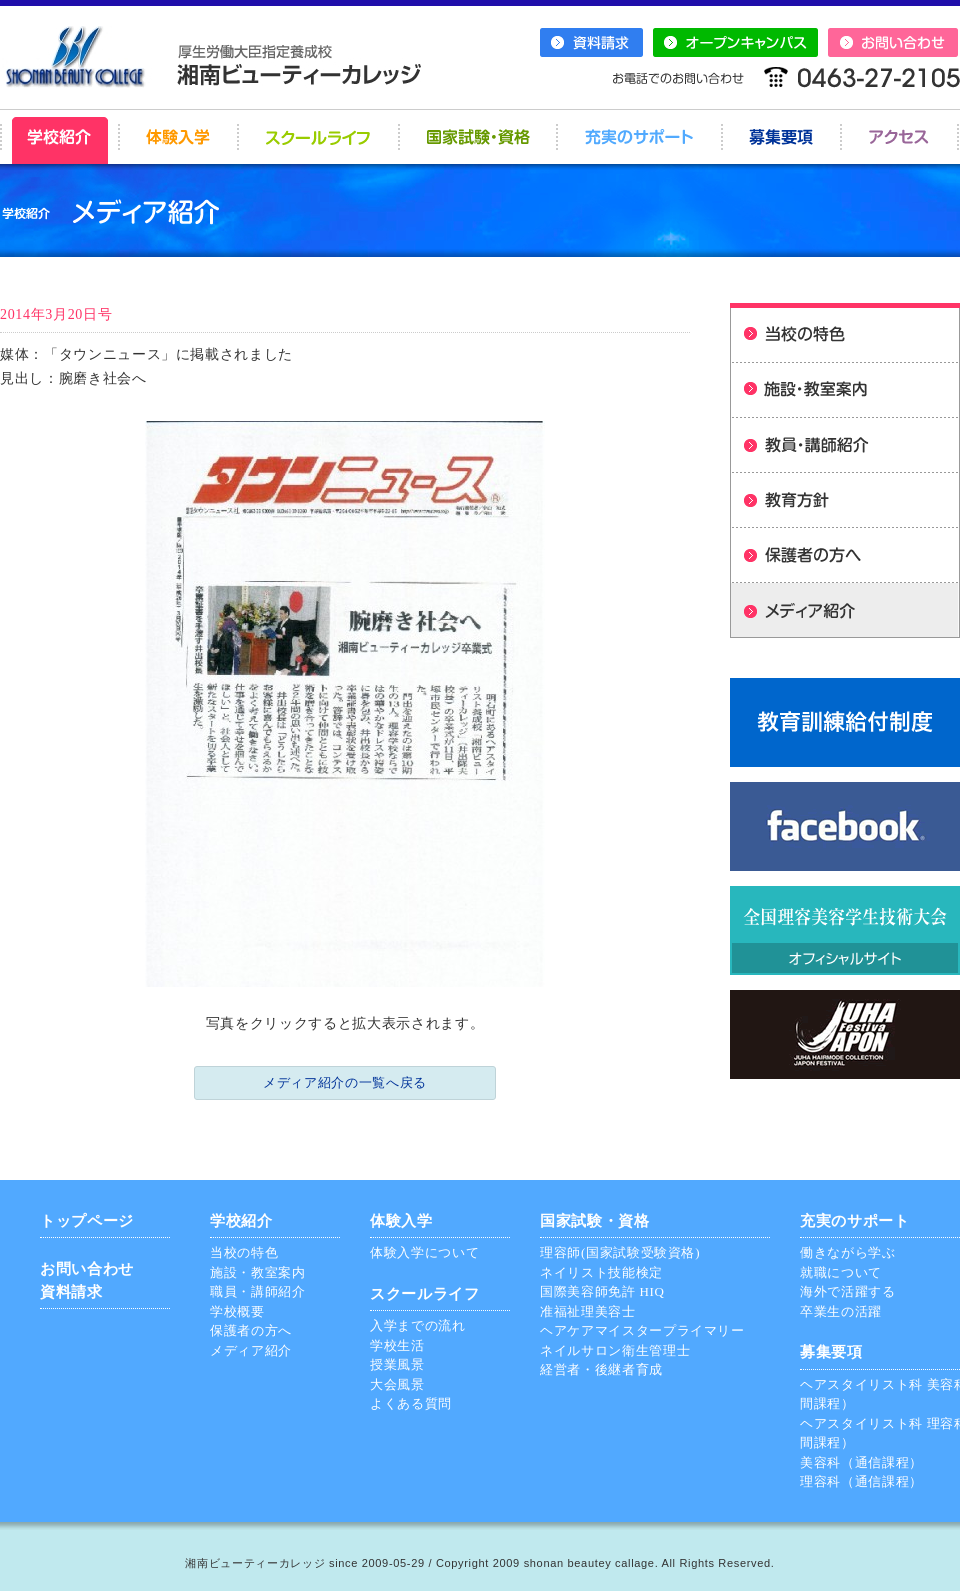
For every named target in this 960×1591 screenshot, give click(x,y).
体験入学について (424, 1252)
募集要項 (831, 1352)
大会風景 (397, 1384)
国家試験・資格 (595, 1221)
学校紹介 (241, 1221)
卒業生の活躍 (841, 1311)
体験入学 (401, 1221)
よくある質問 (411, 1403)
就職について (841, 1272)
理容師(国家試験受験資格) (620, 1252)
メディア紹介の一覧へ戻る (345, 1082)
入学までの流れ (418, 1325)
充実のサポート (855, 1221)
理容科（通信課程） (861, 1481)
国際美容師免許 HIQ (602, 1291)
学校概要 (237, 1311)
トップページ (87, 1221)
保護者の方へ (251, 1330)
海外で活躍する (848, 1291)
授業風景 (397, 1364)
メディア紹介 (251, 1350)
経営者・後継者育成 (601, 1369)
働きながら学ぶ (848, 1252)
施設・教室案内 (258, 1272)
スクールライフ (425, 1294)
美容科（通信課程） (861, 1462)
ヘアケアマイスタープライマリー (642, 1330)
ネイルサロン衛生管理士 (615, 1350)
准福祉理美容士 (588, 1311)
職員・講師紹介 (258, 1291)
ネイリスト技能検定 (601, 1272)
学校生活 (397, 1345)
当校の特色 (244, 1252)
